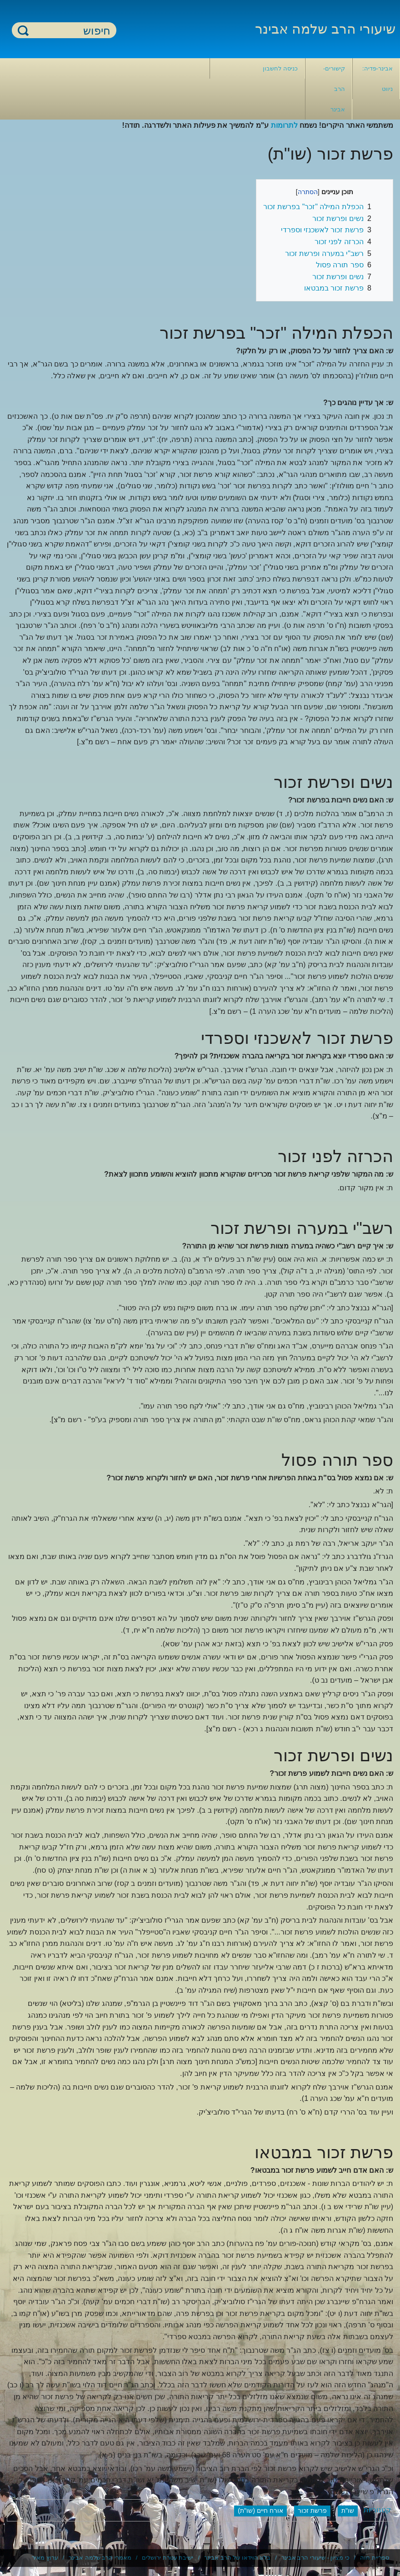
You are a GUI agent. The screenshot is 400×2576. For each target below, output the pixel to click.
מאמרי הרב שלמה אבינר (100, 2557)
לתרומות (284, 125)
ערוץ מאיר (45, 2557)
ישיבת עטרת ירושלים (167, 2557)
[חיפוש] (69, 31)
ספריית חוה (374, 2557)
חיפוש (23, 30)
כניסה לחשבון (280, 68)
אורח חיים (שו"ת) (260, 2510)
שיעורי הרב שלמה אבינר (325, 28)
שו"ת (347, 2510)
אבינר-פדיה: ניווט (377, 78)
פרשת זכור (312, 2510)
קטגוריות (377, 2510)
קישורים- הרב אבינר (334, 89)
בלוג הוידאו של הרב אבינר (237, 2557)
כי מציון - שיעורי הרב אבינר (315, 2557)
